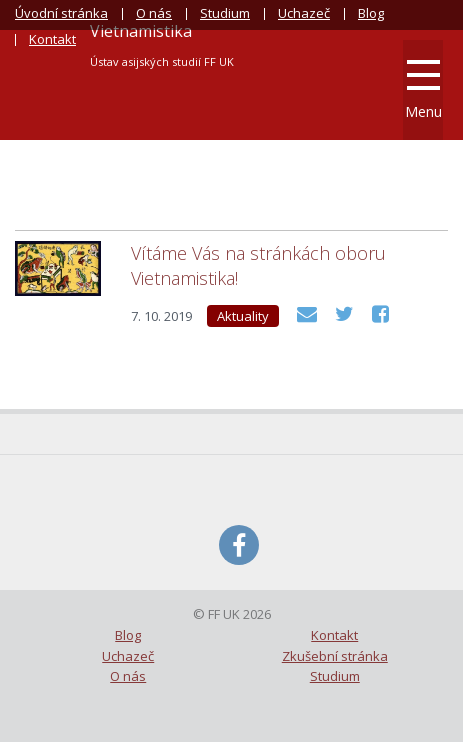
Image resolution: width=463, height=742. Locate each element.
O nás (154, 13)
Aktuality (243, 316)
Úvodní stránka (61, 13)
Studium (225, 13)
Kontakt (52, 39)
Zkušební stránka (335, 656)
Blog (371, 13)
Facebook (239, 545)
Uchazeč (304, 13)
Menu (423, 90)
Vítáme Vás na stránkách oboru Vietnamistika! (258, 265)
